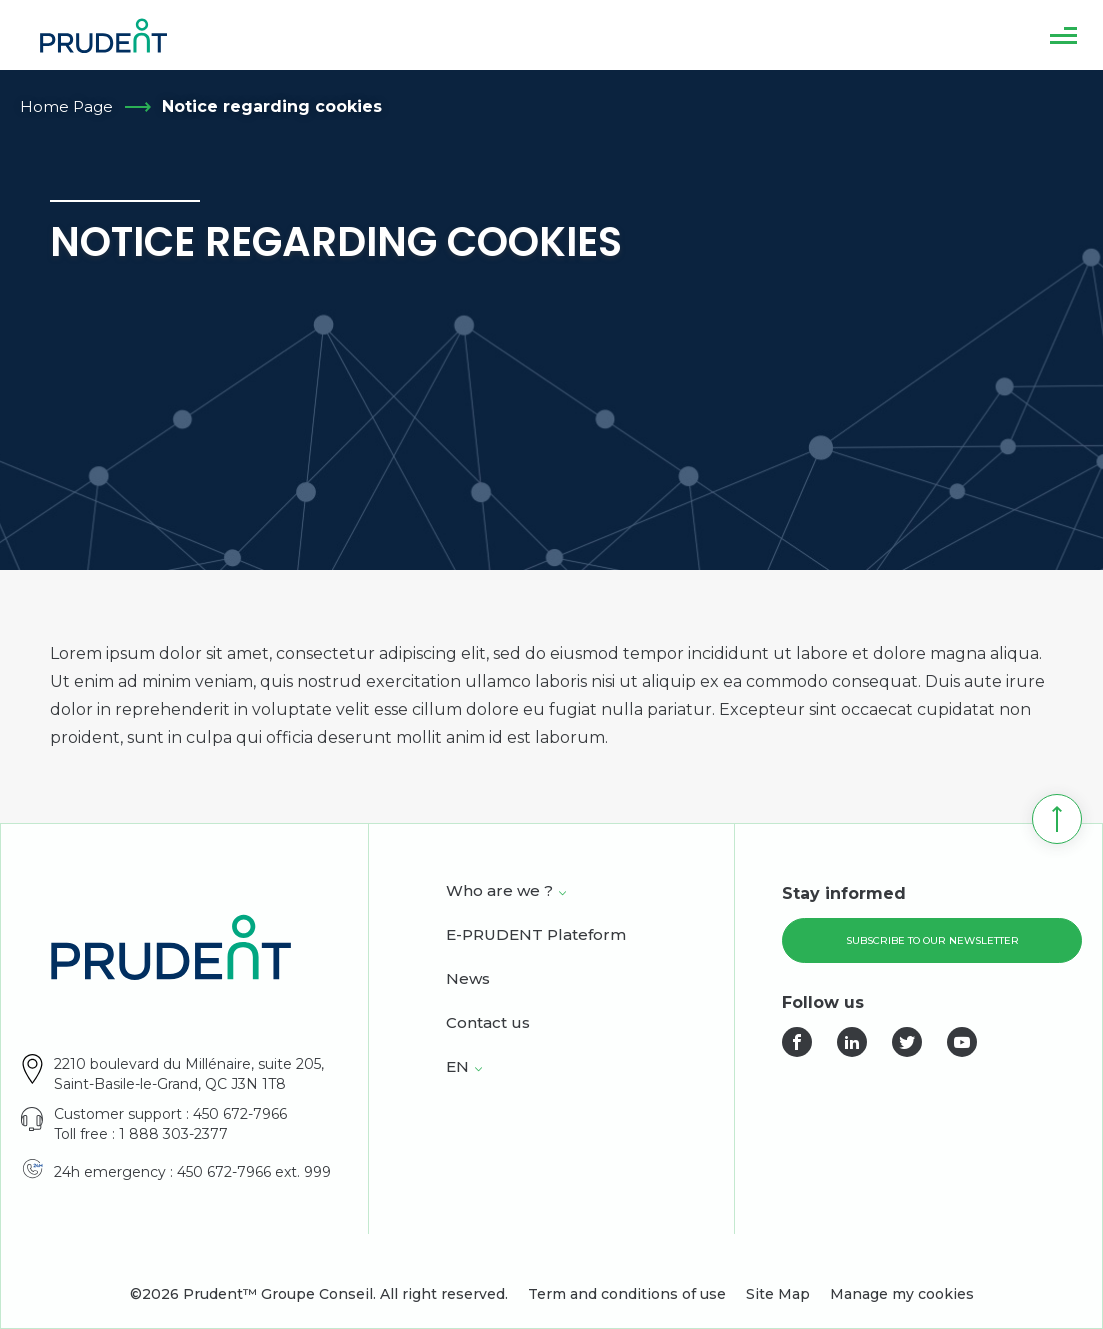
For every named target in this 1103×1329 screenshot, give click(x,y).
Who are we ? (499, 892)
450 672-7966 (240, 1114)
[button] (1063, 35)
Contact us (488, 1024)
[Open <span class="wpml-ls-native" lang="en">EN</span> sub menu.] (478, 1069)
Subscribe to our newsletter (932, 940)
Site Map (778, 1294)
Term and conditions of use (627, 1294)
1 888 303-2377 (173, 1134)
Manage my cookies (902, 1294)
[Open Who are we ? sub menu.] (562, 893)
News (468, 980)
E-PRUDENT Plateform (536, 936)
